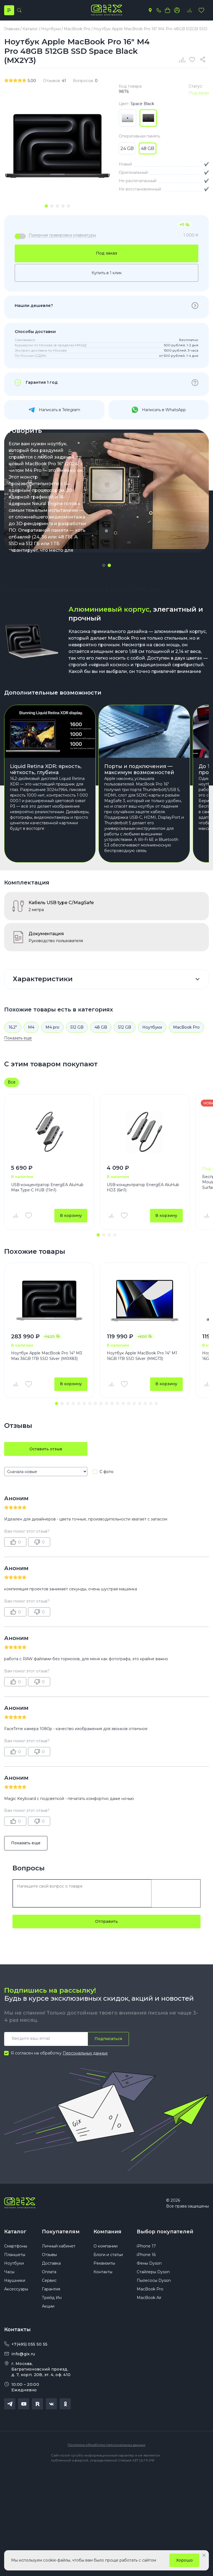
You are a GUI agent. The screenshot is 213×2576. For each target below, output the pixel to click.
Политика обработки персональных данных (106, 2445)
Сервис (49, 2281)
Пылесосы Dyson (154, 2281)
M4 (31, 1027)
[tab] (46, 206)
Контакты (102, 2272)
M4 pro (52, 1027)
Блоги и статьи (108, 2255)
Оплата (49, 2272)
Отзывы (49, 2255)
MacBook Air (149, 2298)
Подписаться (108, 2038)
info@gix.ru (23, 2354)
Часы (9, 2272)
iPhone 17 (146, 2246)
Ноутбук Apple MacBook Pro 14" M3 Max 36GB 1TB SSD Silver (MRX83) (46, 1356)
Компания (107, 2232)
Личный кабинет (58, 2246)
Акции (48, 2306)
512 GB (76, 1027)
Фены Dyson (149, 2263)
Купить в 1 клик (107, 272)
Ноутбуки (152, 1027)
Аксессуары (16, 2289)
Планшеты (14, 2255)
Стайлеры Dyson (153, 2272)
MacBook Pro (186, 1027)
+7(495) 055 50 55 (29, 2344)
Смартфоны (15, 2246)
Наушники (14, 2281)
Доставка (51, 2263)
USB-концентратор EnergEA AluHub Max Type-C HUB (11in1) (47, 1187)
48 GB (101, 1027)
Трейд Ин (52, 2298)
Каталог (15, 2232)
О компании (105, 2246)
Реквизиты (104, 2263)
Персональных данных (85, 2053)
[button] (103, 565)
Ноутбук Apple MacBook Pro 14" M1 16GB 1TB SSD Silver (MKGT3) (142, 1356)
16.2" (13, 1027)
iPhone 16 (146, 2255)
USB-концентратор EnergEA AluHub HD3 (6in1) (143, 1187)
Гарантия (51, 2289)
